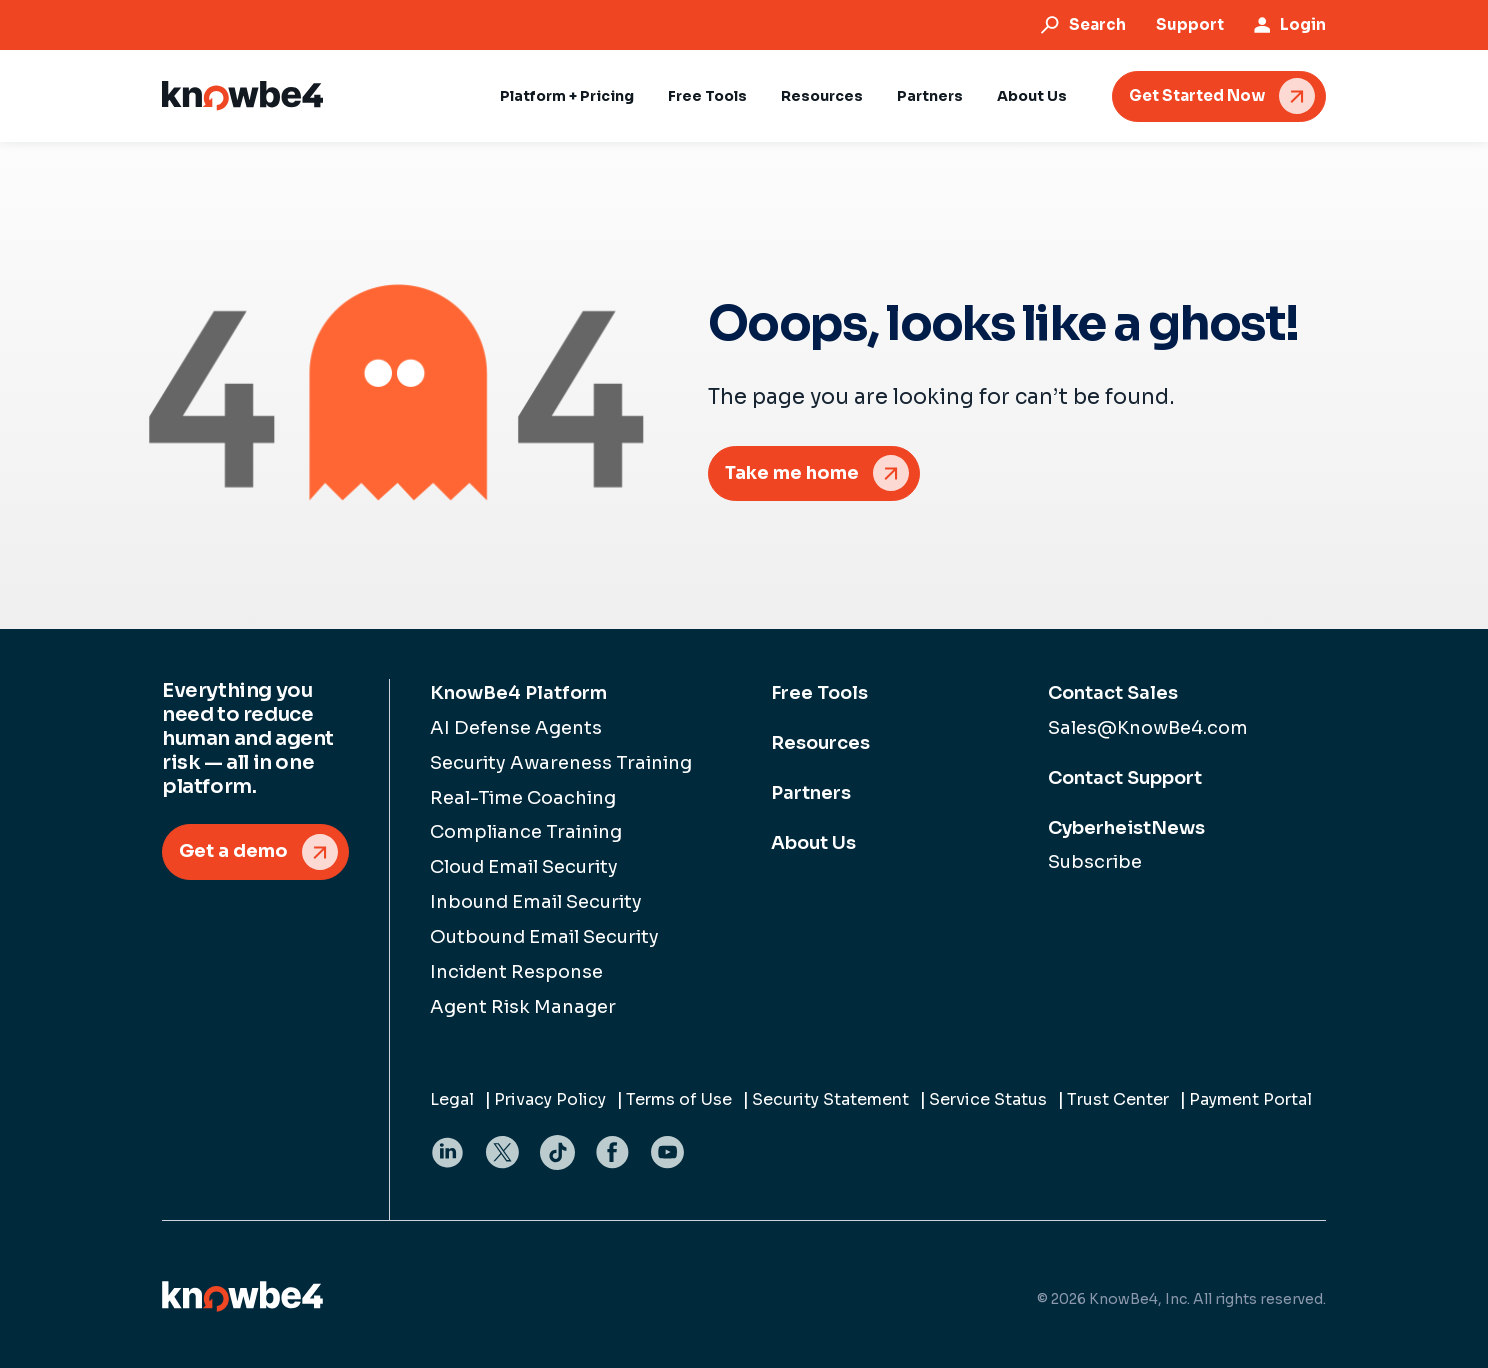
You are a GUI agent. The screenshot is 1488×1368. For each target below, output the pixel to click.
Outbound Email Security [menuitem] (544, 937)
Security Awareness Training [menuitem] (561, 763)
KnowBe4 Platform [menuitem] (518, 693)
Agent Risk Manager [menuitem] (523, 1007)
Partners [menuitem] (811, 793)
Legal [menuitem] (452, 1099)
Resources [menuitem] (820, 743)
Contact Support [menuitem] (1125, 778)
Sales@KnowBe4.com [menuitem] (1148, 728)
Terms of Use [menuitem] (679, 1099)
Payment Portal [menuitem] (1250, 1099)
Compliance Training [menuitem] (526, 832)
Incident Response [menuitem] (516, 972)
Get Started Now (1197, 95)
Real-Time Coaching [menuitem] (523, 798)
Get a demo (233, 851)
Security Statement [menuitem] (830, 1099)
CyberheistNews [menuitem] (1126, 828)
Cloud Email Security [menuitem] (524, 867)
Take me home (792, 473)
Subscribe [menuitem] (1095, 862)
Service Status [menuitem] (988, 1099)
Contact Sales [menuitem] (1113, 693)
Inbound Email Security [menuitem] (536, 902)
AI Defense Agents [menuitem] (516, 728)
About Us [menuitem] (813, 843)
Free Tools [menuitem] (819, 693)
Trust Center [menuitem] (1118, 1099)
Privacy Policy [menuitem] (550, 1099)
